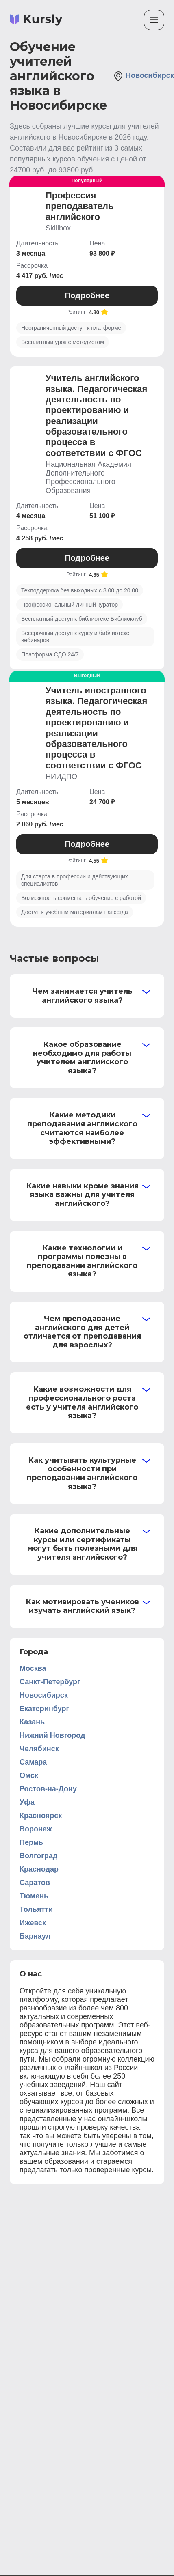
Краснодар (39, 1869)
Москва (33, 1668)
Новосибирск (143, 76)
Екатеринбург (44, 1708)
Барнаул (35, 1936)
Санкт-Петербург (50, 1682)
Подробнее (87, 295)
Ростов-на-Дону (48, 1789)
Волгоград (38, 1856)
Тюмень (34, 1896)
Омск (29, 1775)
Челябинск (39, 1749)
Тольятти (36, 1909)
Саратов (35, 1883)
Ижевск (33, 1923)
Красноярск (41, 1816)
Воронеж (36, 1829)
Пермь (31, 1842)
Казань (32, 1722)
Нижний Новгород (52, 1735)
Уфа (27, 1802)
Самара (33, 1762)
